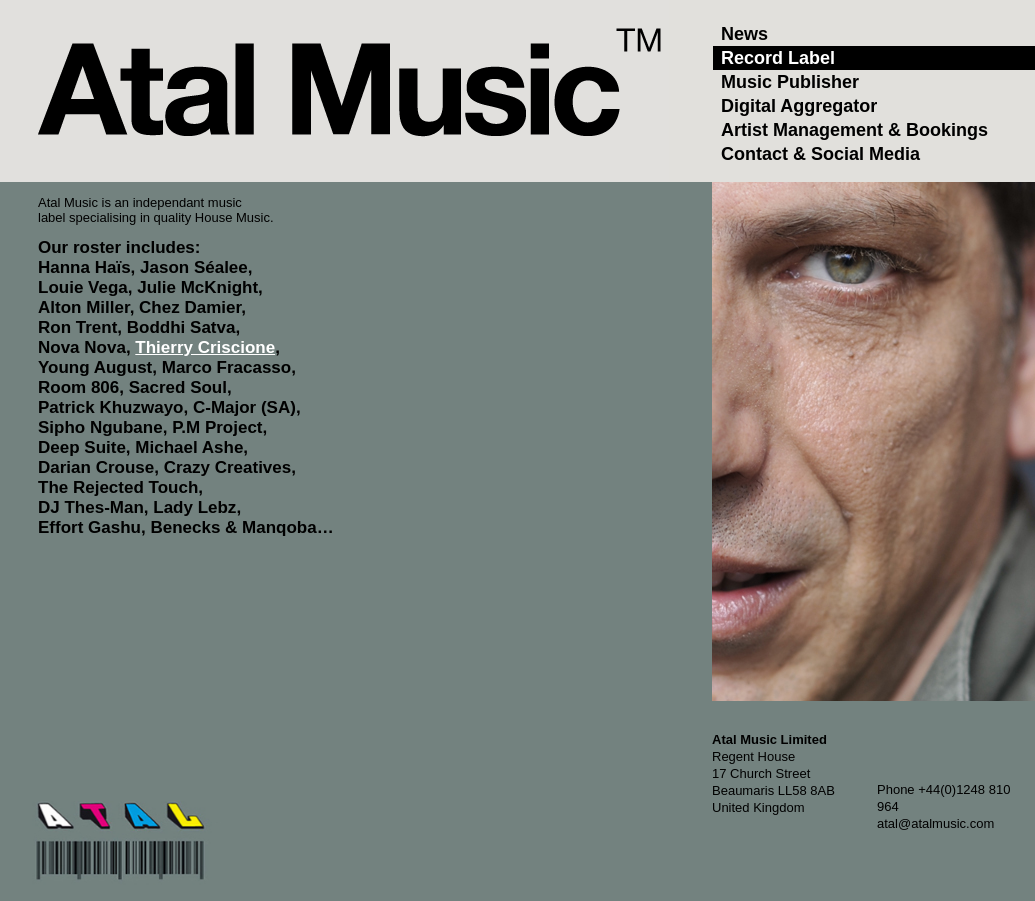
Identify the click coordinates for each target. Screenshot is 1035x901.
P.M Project (217, 427)
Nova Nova (82, 347)
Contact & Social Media (820, 154)
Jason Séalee (194, 267)
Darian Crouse (96, 467)
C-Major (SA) (244, 407)
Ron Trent (77, 327)
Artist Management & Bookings (854, 130)
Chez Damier (190, 307)
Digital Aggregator (799, 106)
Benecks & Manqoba (233, 527)
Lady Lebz (194, 507)
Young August (95, 367)
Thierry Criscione (205, 347)
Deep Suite (82, 447)
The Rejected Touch (118, 487)
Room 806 (78, 387)
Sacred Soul (178, 387)
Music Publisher (790, 82)
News (744, 34)
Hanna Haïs (84, 267)
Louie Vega (83, 287)
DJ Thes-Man (91, 507)
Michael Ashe (189, 447)
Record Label (778, 58)
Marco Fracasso (226, 367)
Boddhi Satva (181, 327)
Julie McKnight (197, 287)
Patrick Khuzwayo (111, 407)
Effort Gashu (89, 527)
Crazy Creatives (228, 467)
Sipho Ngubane (100, 427)
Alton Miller (84, 307)
